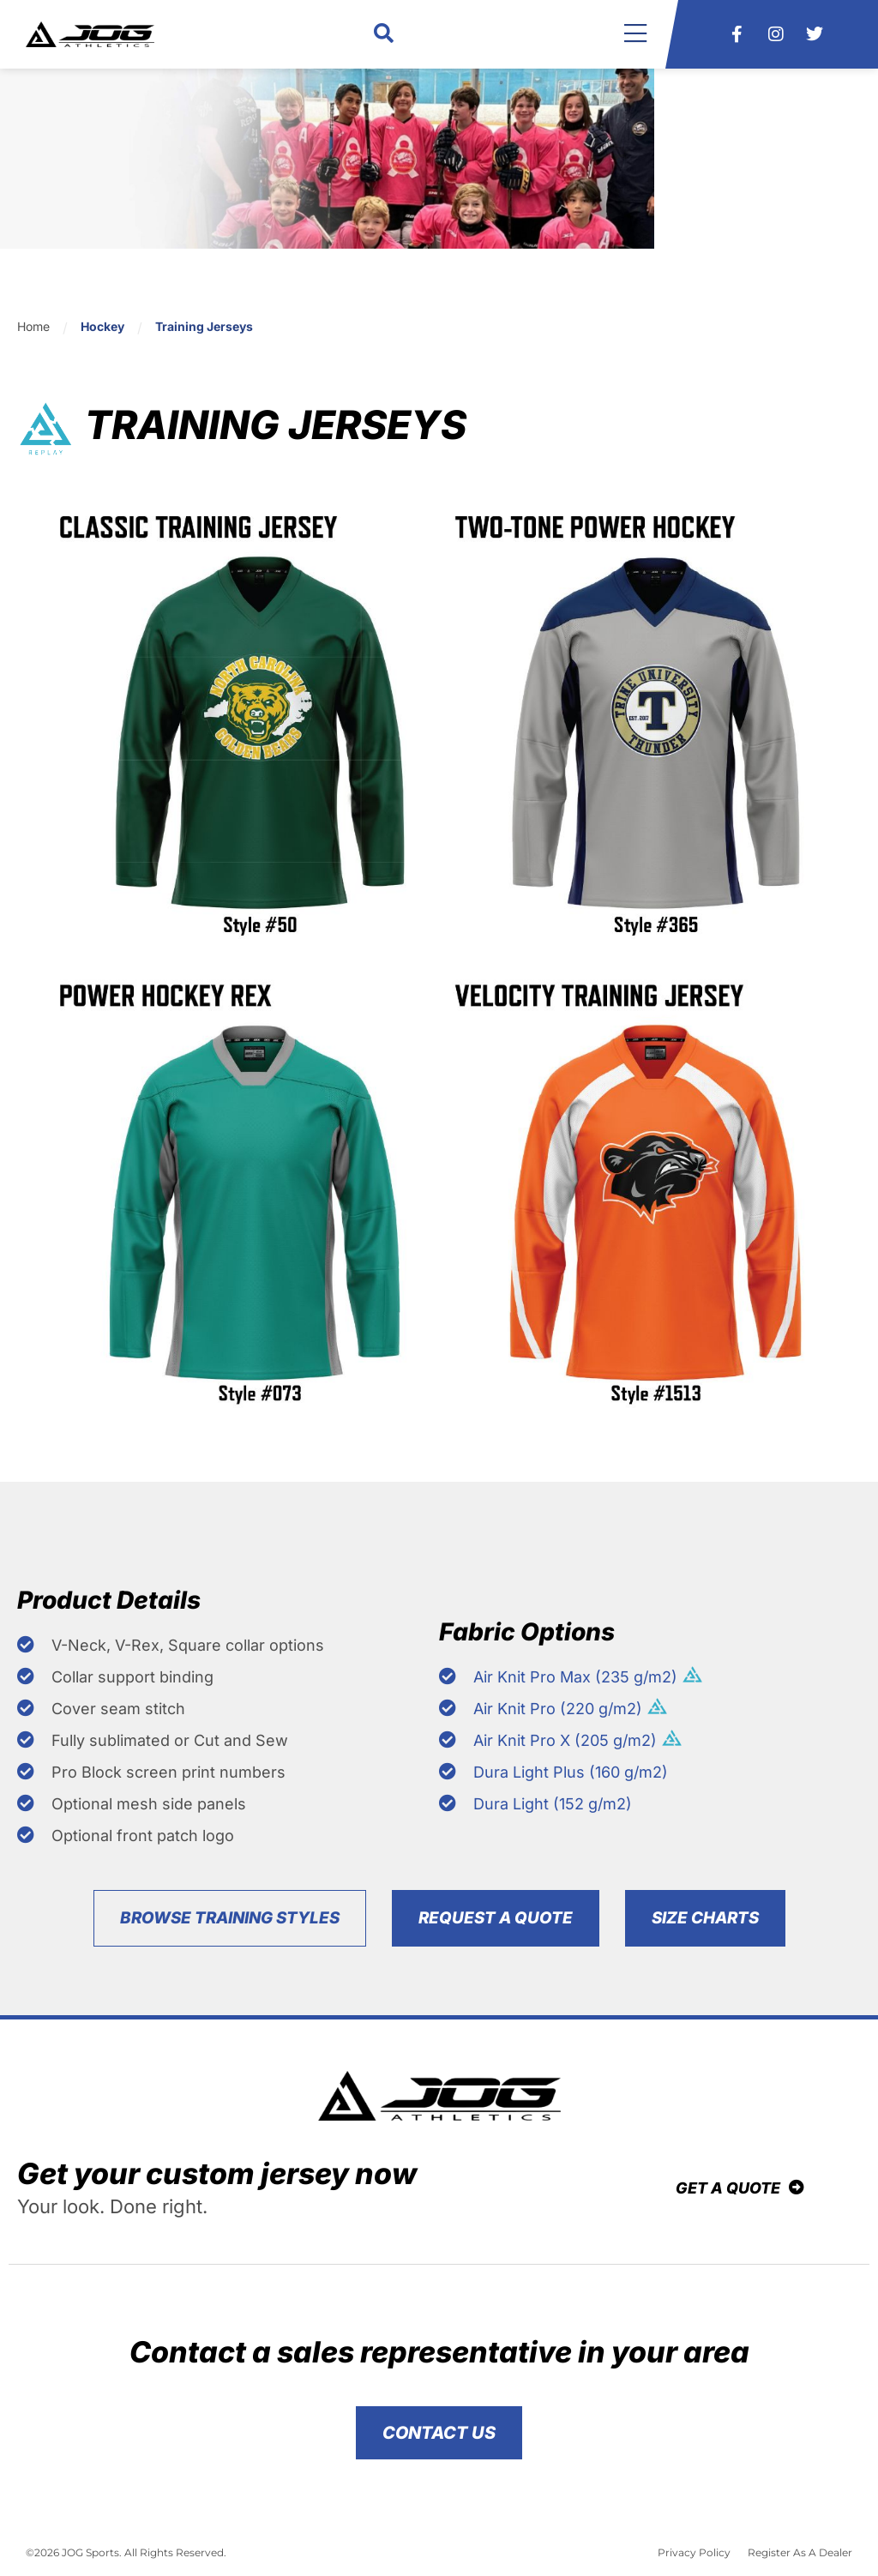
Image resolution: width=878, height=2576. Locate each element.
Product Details (128, 1603)
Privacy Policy (694, 2559)
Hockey (102, 326)
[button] (384, 35)
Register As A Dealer (800, 2559)
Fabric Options (545, 1634)
